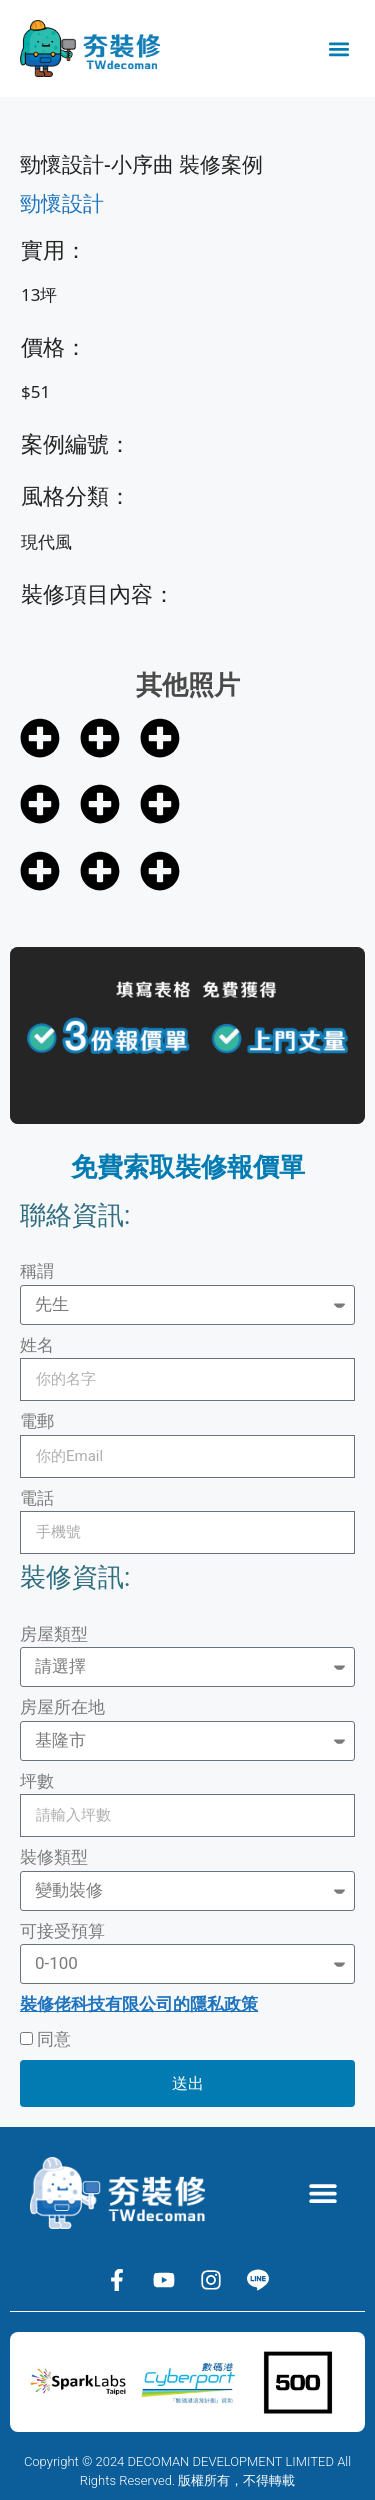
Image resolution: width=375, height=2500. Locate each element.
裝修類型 (54, 1857)
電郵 (37, 1421)
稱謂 (37, 1271)
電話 (37, 1498)
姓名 (37, 1345)
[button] (338, 48)
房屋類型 (54, 1634)
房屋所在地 (62, 1707)
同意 (54, 2039)
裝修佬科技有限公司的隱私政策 (139, 2004)
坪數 (37, 1781)
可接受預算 (62, 1931)
